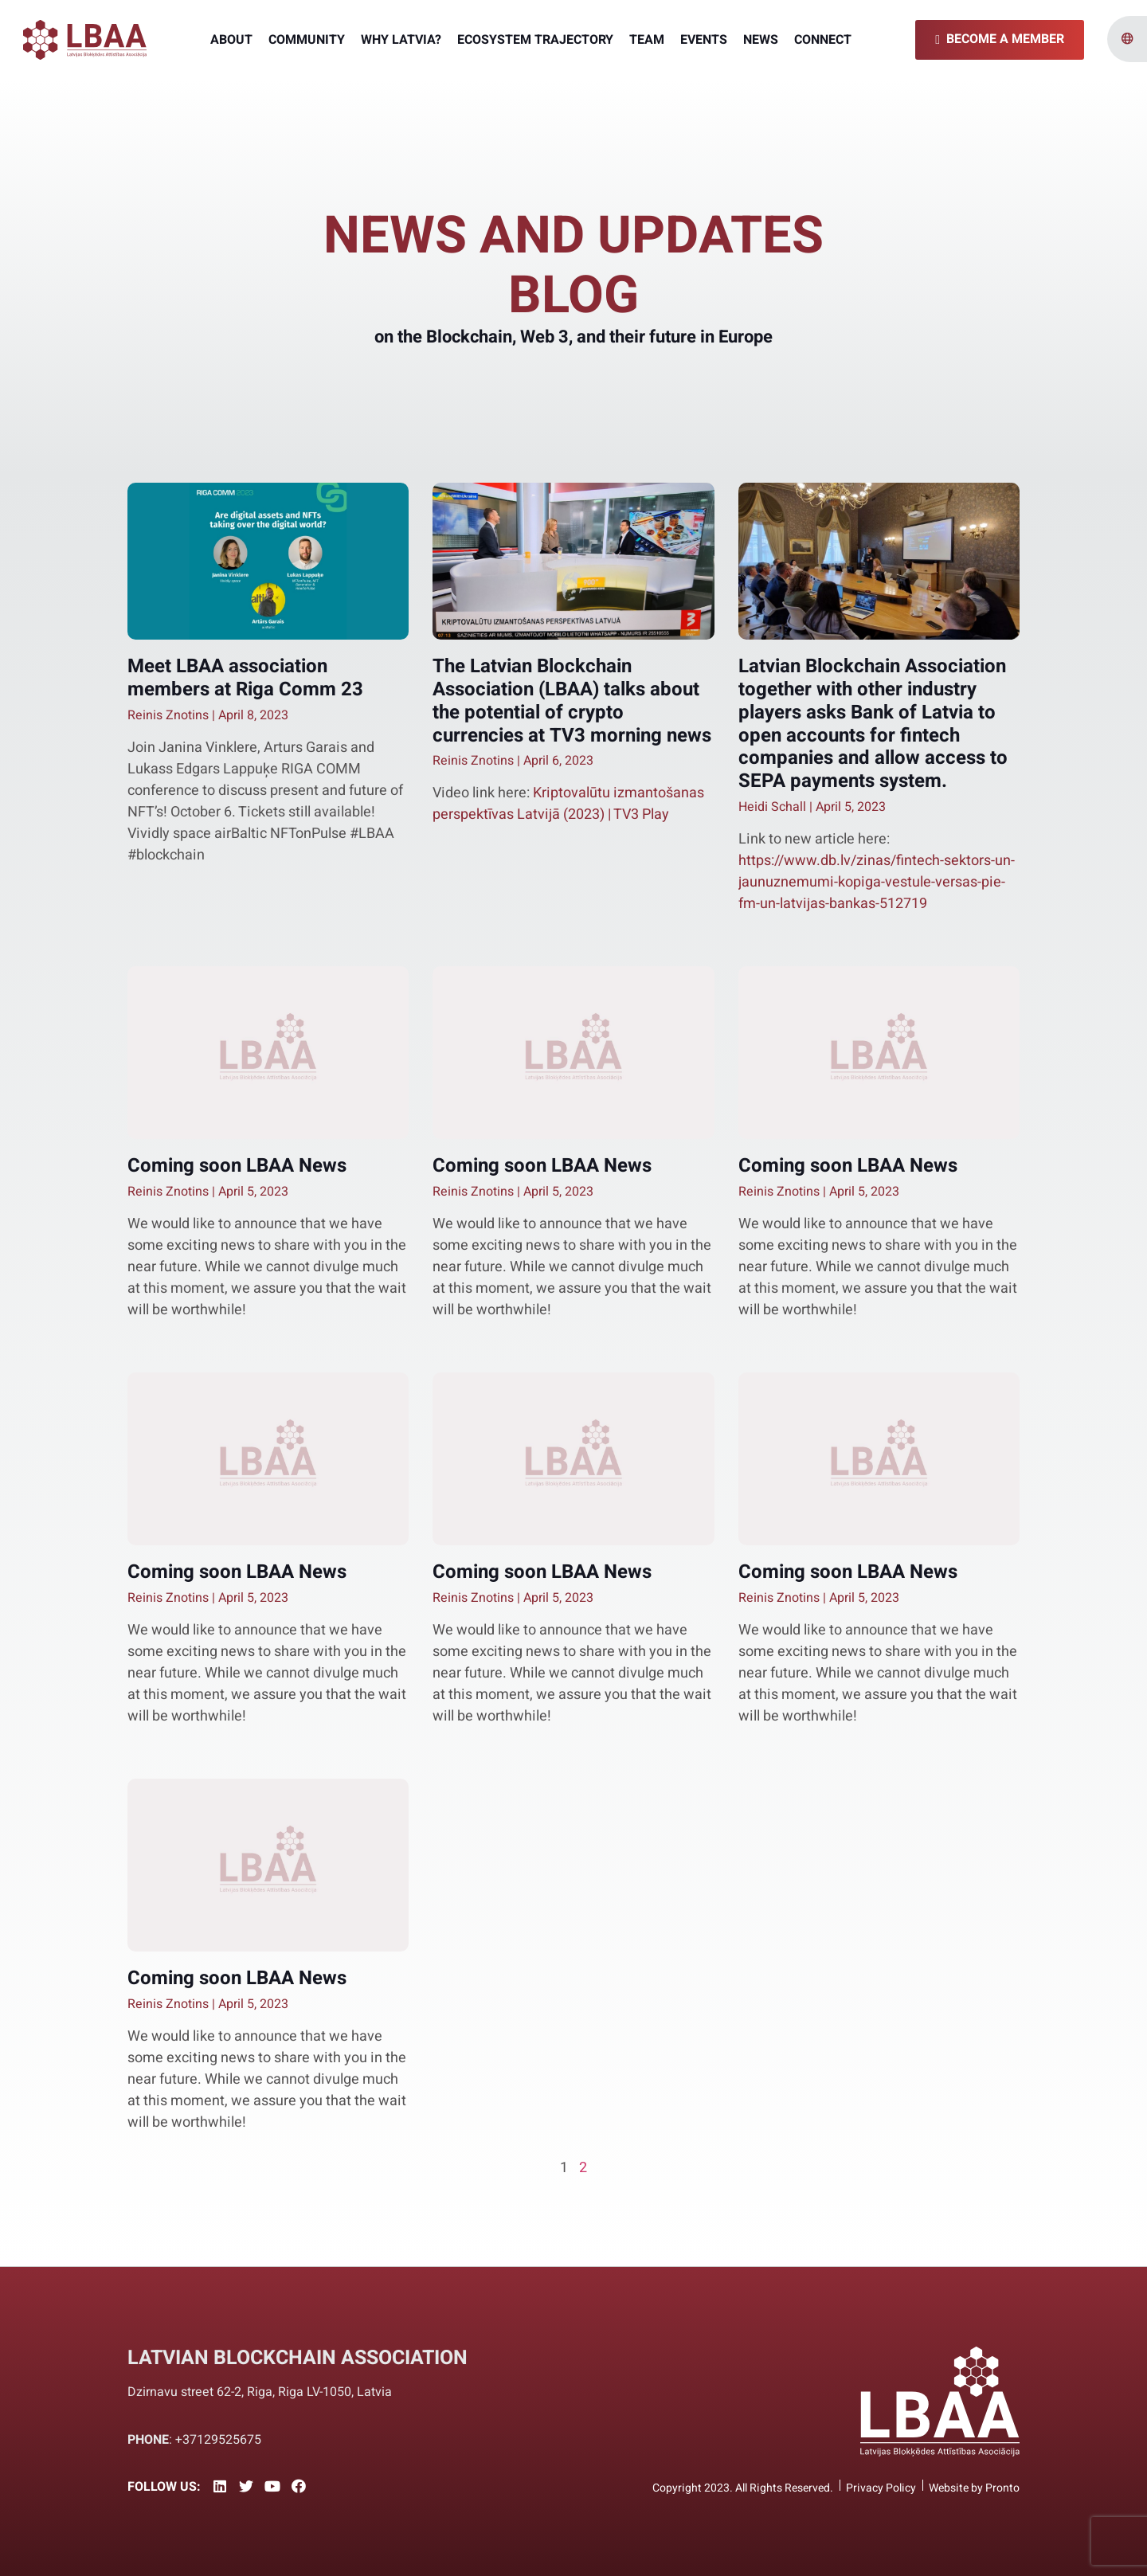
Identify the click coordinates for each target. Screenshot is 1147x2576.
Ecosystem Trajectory (535, 39)
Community (306, 39)
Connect (822, 39)
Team (646, 39)
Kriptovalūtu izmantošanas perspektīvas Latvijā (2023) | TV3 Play (568, 803)
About (231, 39)
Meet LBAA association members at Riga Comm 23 (247, 677)
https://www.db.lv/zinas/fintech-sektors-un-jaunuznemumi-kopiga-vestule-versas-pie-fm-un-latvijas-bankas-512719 (876, 882)
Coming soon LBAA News (236, 1166)
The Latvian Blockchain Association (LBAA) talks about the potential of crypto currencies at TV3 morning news (572, 700)
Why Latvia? (401, 39)
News (760, 39)
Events (703, 39)
